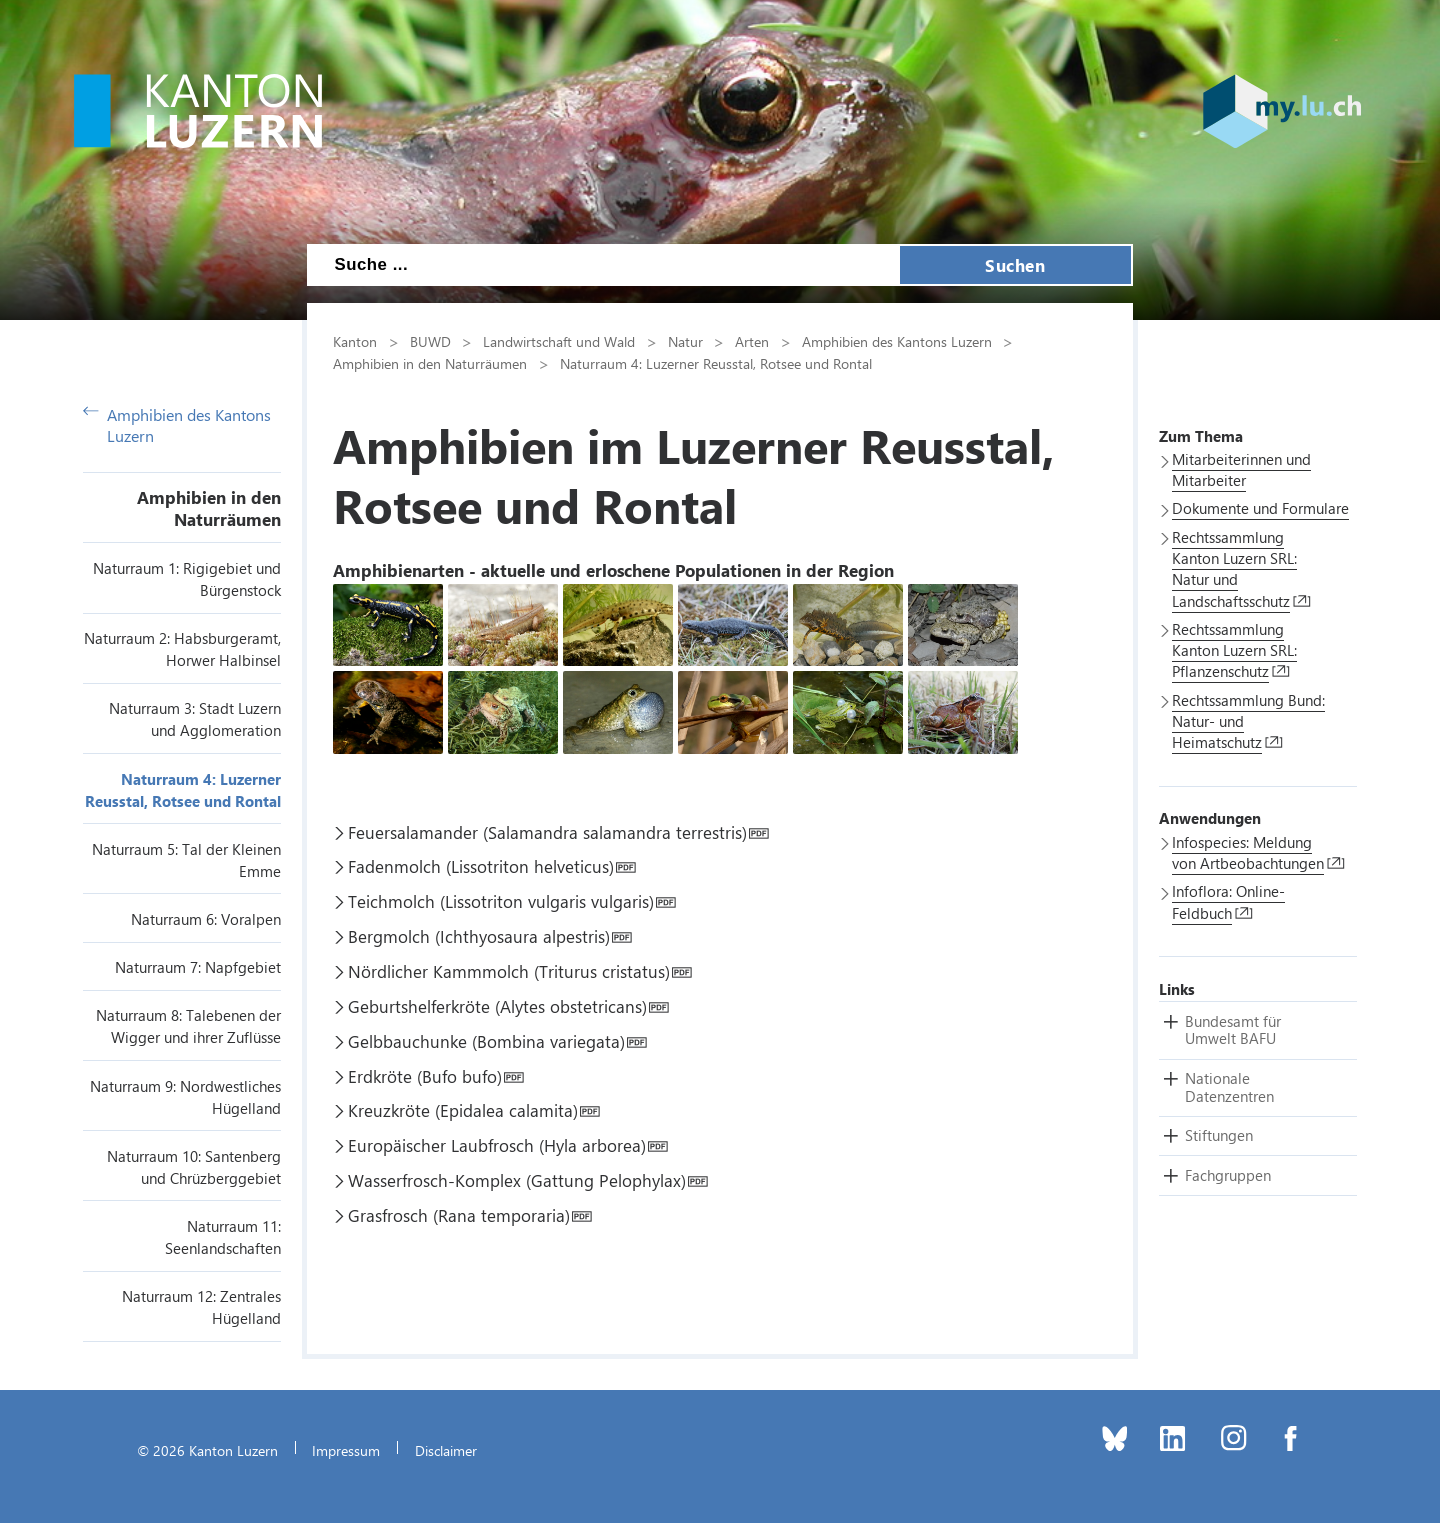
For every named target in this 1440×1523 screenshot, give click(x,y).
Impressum (346, 1450)
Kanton (355, 341)
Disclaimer (446, 1450)
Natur (685, 341)
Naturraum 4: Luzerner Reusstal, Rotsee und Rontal (716, 363)
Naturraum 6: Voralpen (206, 919)
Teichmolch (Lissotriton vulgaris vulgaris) (501, 901)
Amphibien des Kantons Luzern (177, 425)
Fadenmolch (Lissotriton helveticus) (481, 866)
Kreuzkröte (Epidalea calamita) (463, 1110)
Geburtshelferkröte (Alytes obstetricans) (497, 1006)
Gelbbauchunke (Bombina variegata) (486, 1041)
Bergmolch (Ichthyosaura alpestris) (479, 936)
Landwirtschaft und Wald (559, 341)
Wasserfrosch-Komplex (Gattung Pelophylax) (517, 1180)
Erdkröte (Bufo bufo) (425, 1076)
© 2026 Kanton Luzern (207, 1450)
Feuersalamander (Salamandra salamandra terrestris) (547, 832)
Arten (752, 341)
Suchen (1015, 265)
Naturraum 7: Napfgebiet (198, 967)
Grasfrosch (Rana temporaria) (459, 1215)
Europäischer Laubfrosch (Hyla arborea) (497, 1145)
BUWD (430, 341)
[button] (1233, 1030)
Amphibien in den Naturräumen (209, 508)
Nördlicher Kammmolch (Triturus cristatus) (509, 971)
